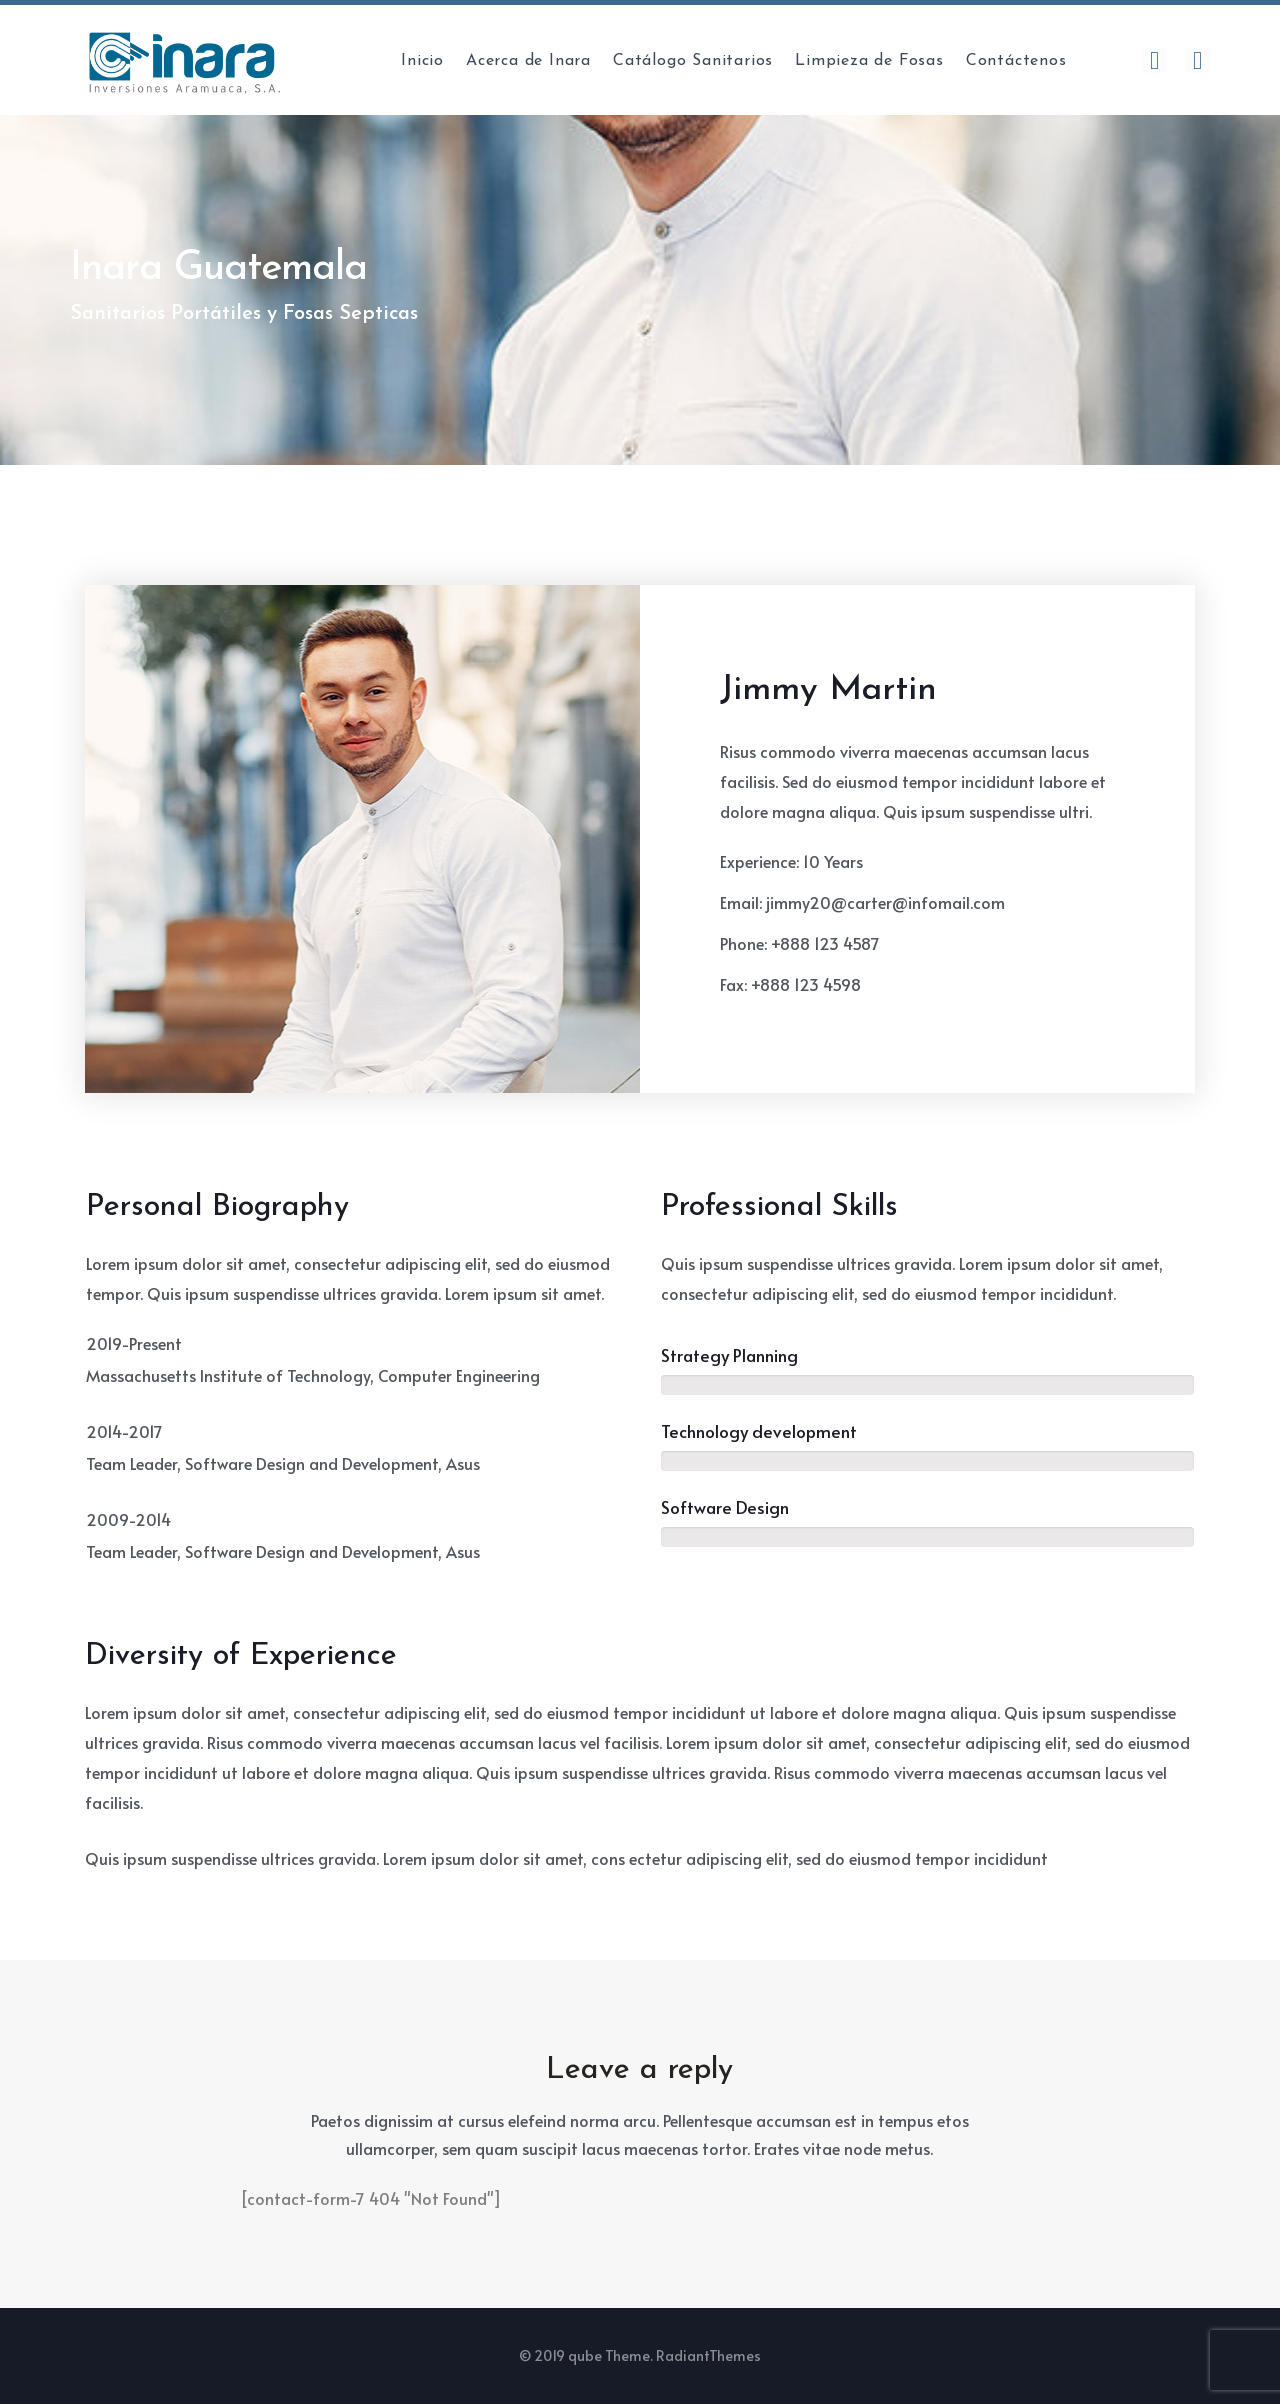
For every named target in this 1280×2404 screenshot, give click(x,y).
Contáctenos (1016, 61)
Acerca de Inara (528, 61)
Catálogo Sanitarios (693, 61)
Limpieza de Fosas (869, 61)
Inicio (422, 61)
